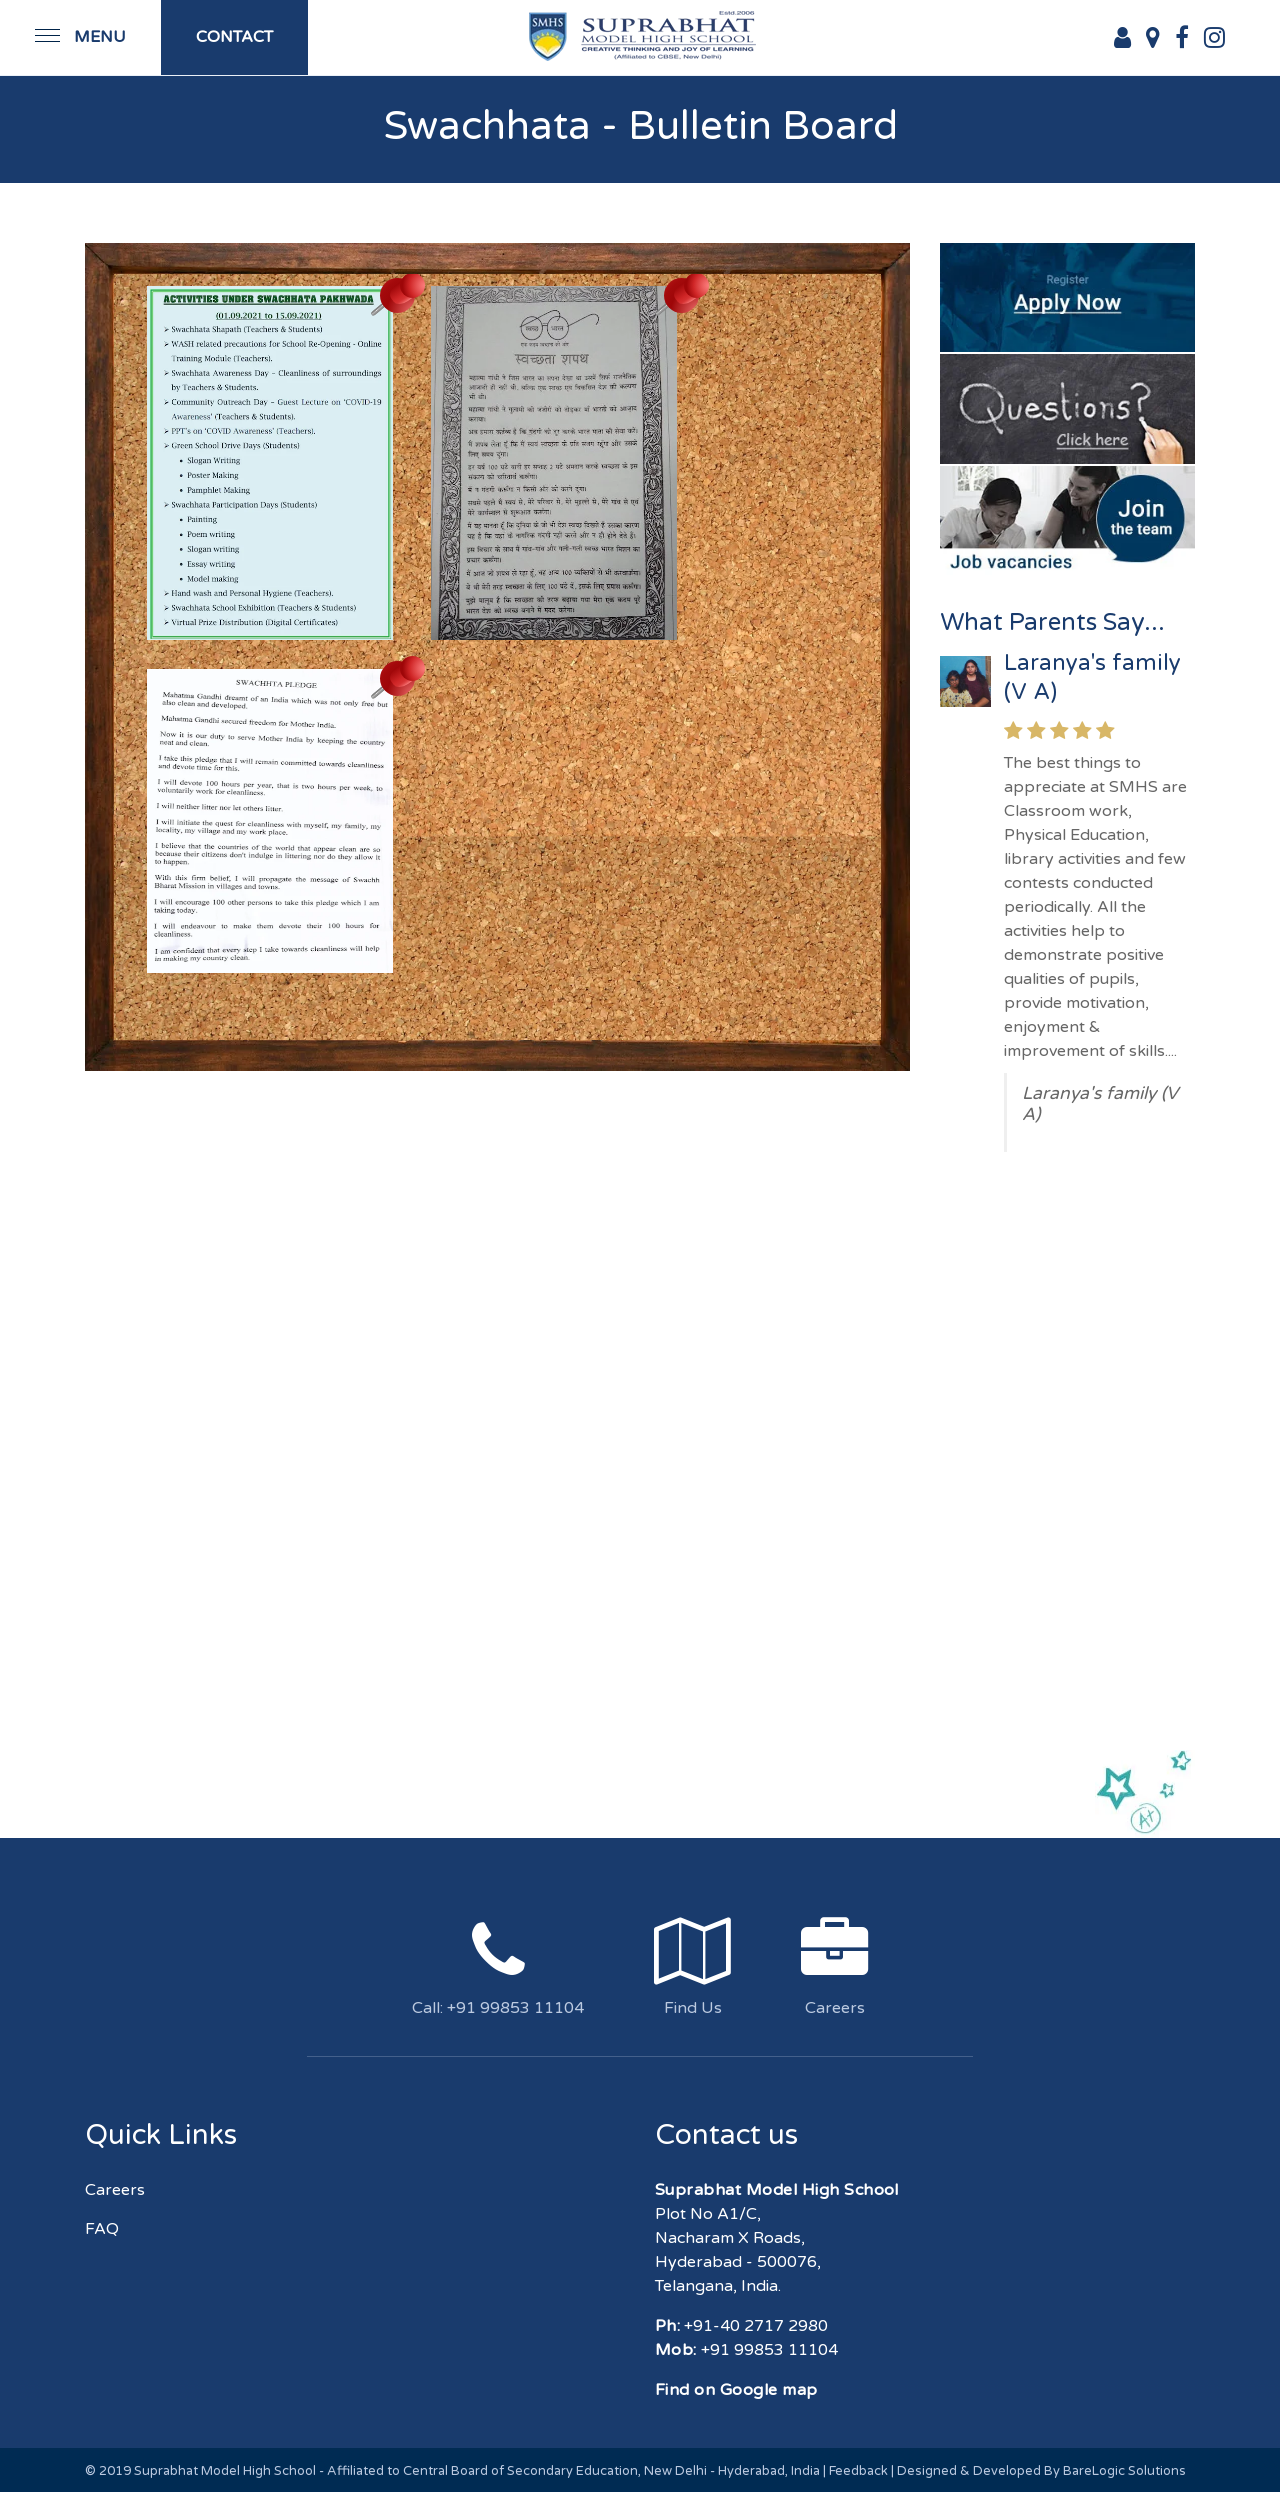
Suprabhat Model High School (225, 2471)
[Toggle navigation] (80, 37)
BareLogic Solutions (1124, 2471)
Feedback (858, 2471)
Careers (115, 2190)
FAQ (102, 2229)
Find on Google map (736, 2390)
